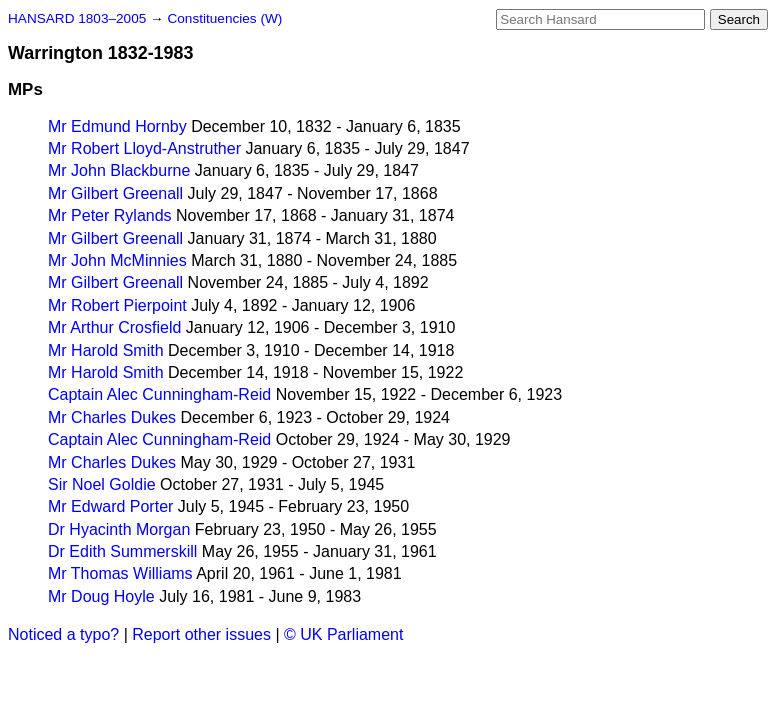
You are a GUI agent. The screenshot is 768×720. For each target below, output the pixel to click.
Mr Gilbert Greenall (115, 193)
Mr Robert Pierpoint (117, 305)
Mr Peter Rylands (110, 215)
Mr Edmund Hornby (117, 126)
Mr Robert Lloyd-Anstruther (144, 148)
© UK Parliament (343, 634)
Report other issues (201, 634)
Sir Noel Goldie (102, 484)
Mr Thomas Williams (120, 573)
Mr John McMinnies (117, 260)
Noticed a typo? (63, 634)
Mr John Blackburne (119, 170)
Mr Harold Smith (106, 350)
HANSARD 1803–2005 (77, 18)
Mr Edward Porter (110, 506)
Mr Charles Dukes (112, 417)
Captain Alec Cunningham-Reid (159, 394)
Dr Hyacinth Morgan (119, 529)
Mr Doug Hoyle (101, 596)
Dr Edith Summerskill (122, 551)
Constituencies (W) (224, 18)
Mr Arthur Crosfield (114, 327)
